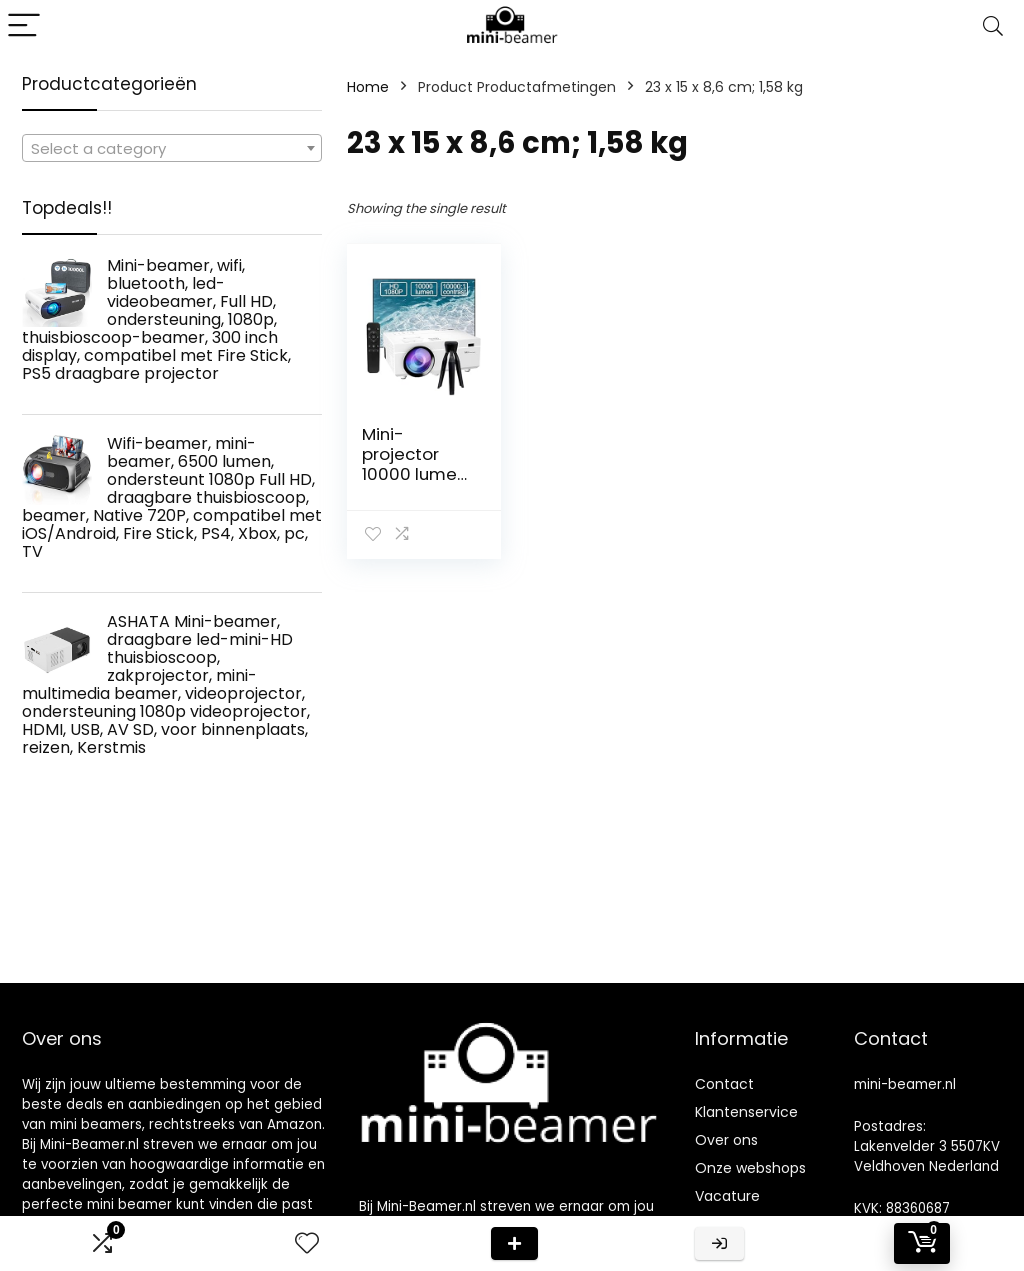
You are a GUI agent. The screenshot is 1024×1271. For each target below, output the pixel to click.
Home (368, 87)
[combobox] (172, 148)
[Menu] (24, 26)
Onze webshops (750, 1168)
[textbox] (172, 149)
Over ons (726, 1140)
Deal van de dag (514, 1243)
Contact (724, 1084)
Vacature (727, 1196)
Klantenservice (746, 1112)
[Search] (993, 26)
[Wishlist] (307, 1243)
